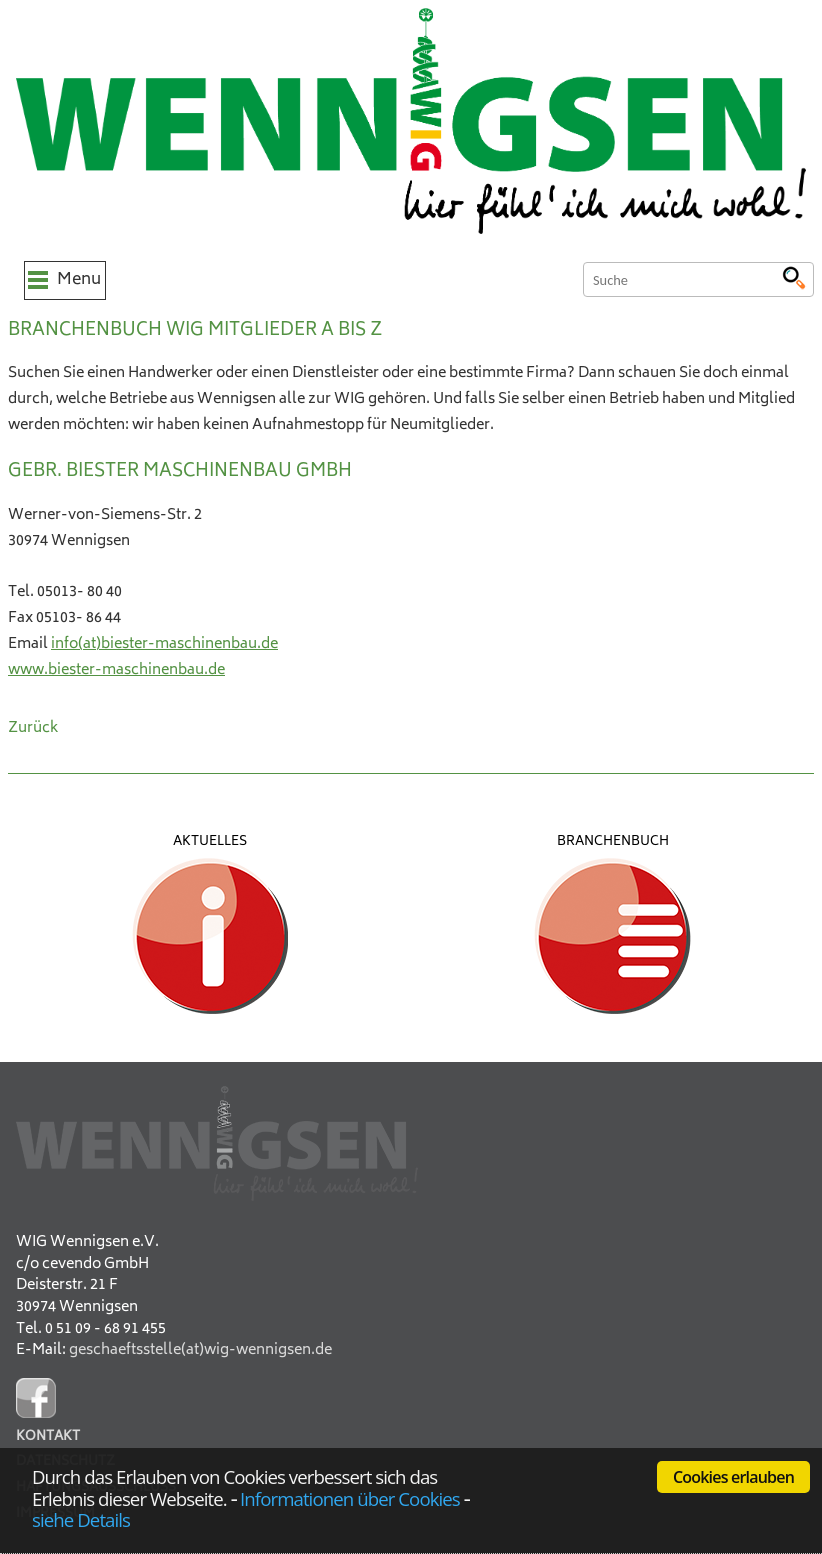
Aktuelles (210, 842)
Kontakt (48, 1437)
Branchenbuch (613, 842)
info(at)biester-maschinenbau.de (164, 644)
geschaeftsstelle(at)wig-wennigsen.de (200, 1350)
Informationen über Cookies (350, 1498)
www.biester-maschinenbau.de (116, 670)
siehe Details (81, 1519)
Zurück (33, 728)
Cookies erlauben (733, 1477)
